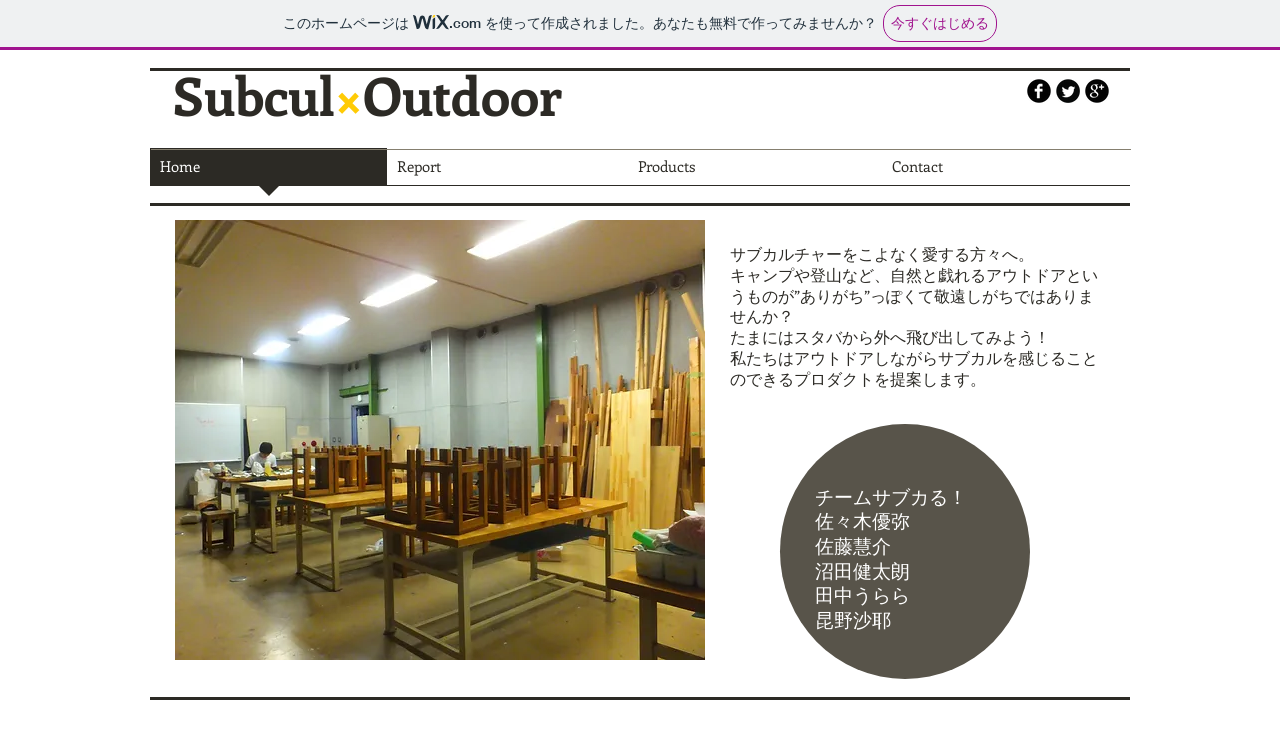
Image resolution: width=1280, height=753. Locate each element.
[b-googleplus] (1097, 91)
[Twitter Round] (1068, 91)
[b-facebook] (1039, 91)
